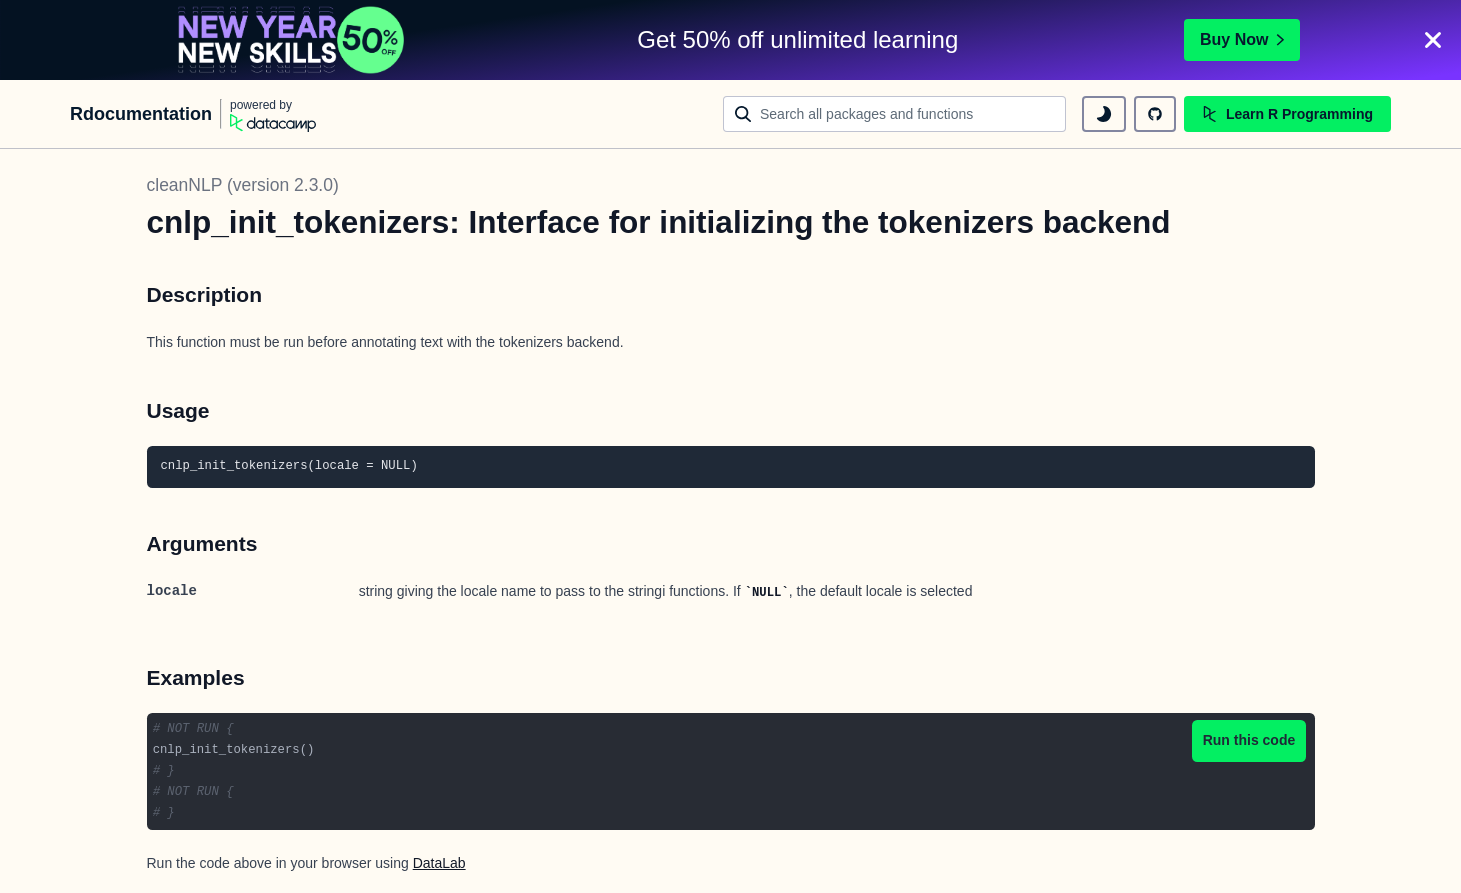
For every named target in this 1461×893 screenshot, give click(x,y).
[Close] (1433, 40)
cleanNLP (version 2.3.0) (243, 185)
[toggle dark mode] (1104, 114)
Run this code (1249, 740)
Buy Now (1242, 39)
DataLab (439, 863)
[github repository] (1155, 114)
